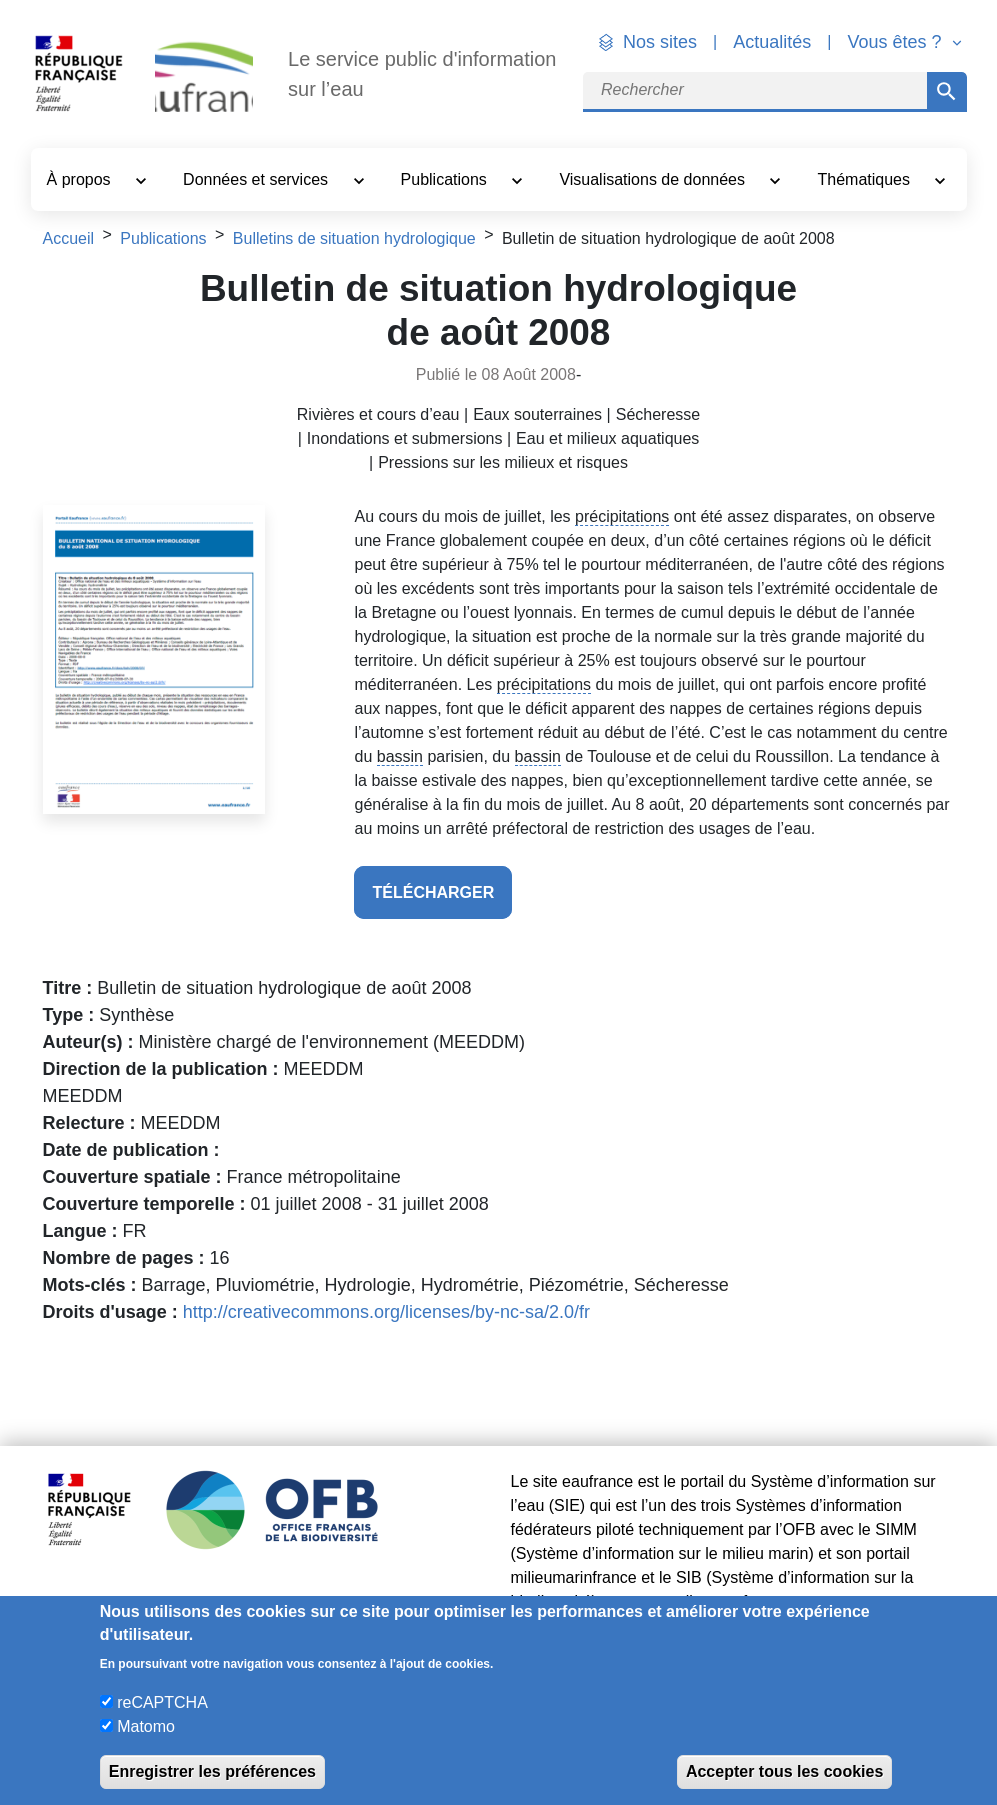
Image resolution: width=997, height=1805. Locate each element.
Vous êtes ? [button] (896, 42)
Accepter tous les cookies (784, 1771)
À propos (81, 179)
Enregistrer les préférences (212, 1771)
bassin (400, 756)
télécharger (433, 892)
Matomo (146, 1726)
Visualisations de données (654, 179)
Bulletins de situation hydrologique (354, 238)
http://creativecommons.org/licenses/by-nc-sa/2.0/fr (386, 1312)
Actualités (772, 42)
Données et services (257, 179)
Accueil (69, 238)
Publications (446, 179)
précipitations (622, 516)
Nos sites (660, 42)
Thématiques (866, 179)
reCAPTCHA (162, 1702)
